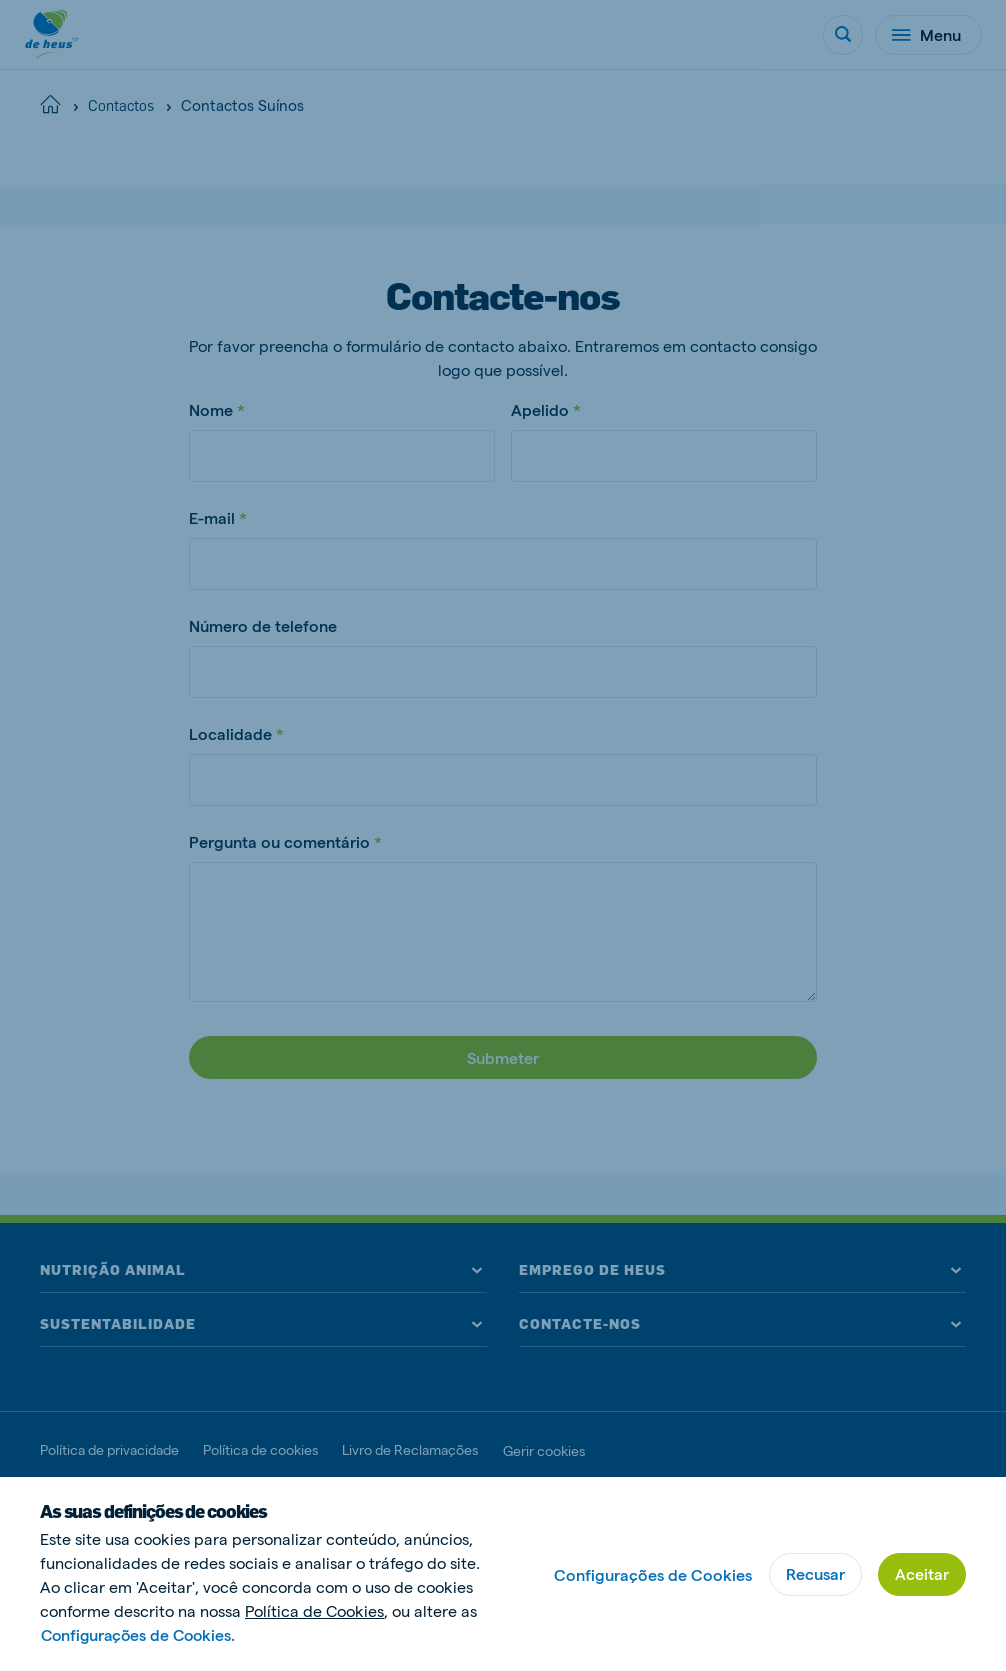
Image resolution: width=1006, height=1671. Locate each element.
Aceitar (922, 1573)
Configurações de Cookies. (142, 1634)
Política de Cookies (314, 1610)
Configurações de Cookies (653, 1574)
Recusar (815, 1573)
